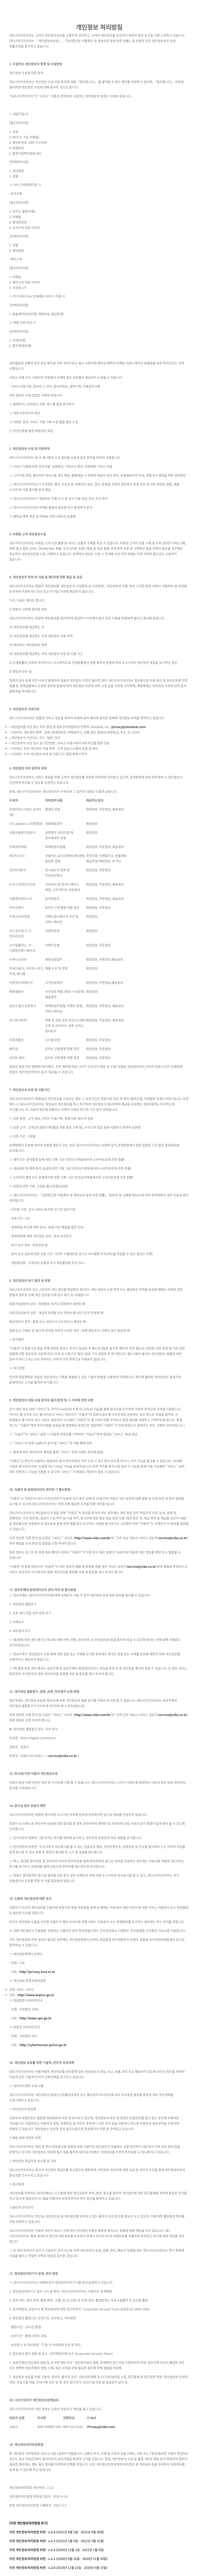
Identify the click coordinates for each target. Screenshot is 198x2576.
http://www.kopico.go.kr (36, 1994)
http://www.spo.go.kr (36, 2018)
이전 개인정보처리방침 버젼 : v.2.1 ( (33, 2558)
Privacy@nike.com (101, 2426)
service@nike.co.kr (173, 1537)
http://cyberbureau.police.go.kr (43, 2044)
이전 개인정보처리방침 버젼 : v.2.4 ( (33, 2532)
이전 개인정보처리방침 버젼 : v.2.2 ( (33, 2549)
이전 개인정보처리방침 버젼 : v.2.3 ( (33, 2540)
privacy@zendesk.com (128, 726)
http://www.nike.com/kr (93, 1537)
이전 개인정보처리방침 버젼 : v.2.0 (32, 2567)
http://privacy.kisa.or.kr (37, 1971)
